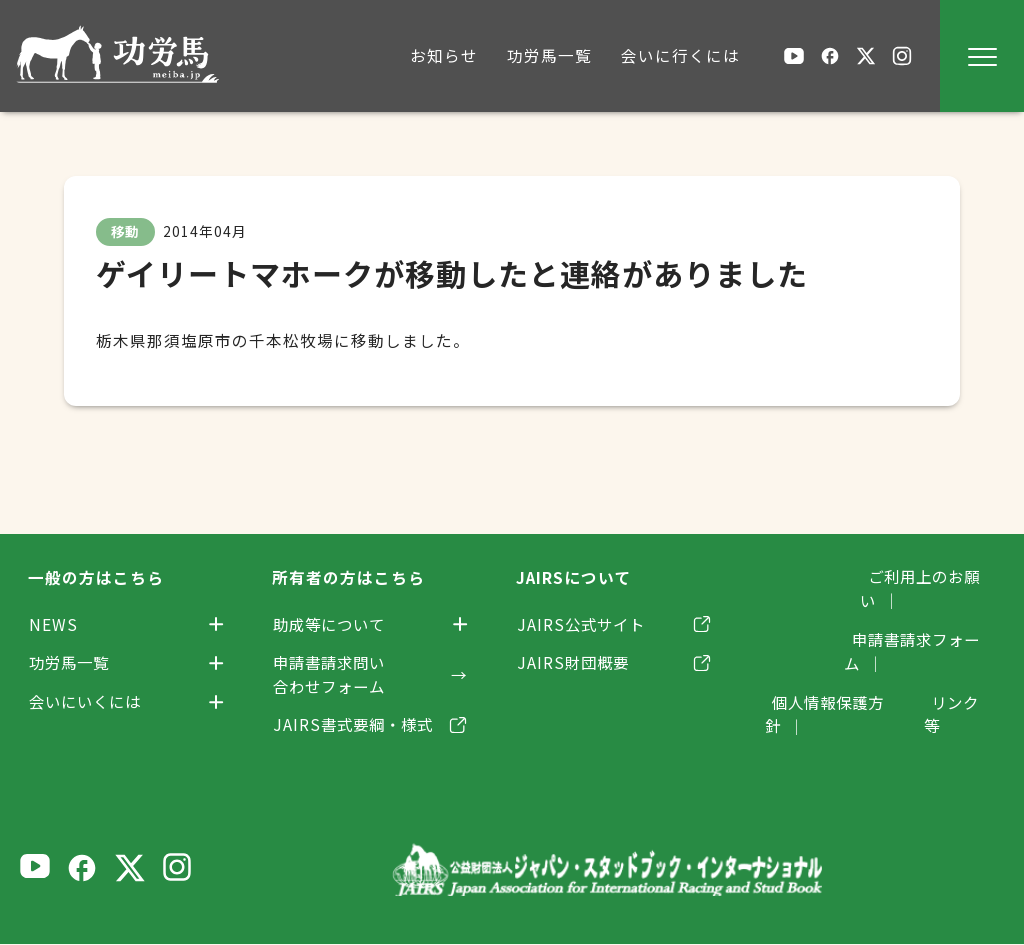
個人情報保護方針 (828, 656)
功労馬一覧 (71, 663)
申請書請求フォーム (919, 616)
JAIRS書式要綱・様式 (356, 725)
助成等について (332, 624)
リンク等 (962, 656)
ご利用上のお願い (928, 577)
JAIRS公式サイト (583, 624)
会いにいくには (88, 702)
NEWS (53, 624)
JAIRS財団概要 (575, 663)
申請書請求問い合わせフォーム (332, 674)
